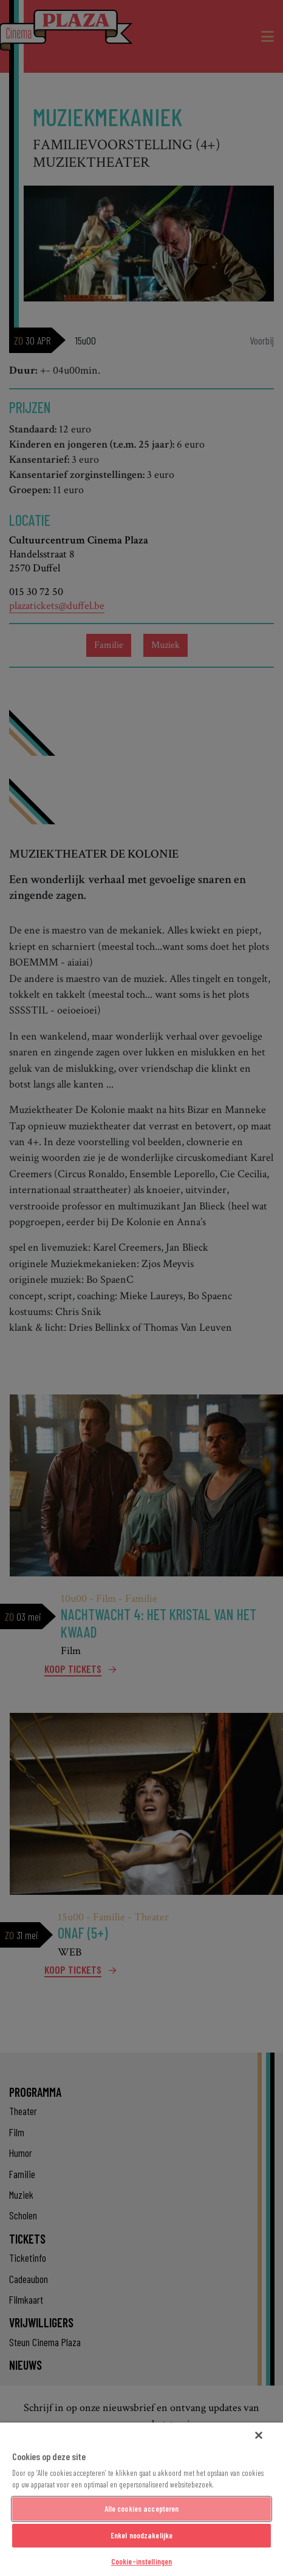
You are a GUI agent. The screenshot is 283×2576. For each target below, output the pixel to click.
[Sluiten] (258, 2435)
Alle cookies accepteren (141, 2509)
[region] (141, 2499)
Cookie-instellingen (141, 2561)
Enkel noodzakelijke (141, 2535)
